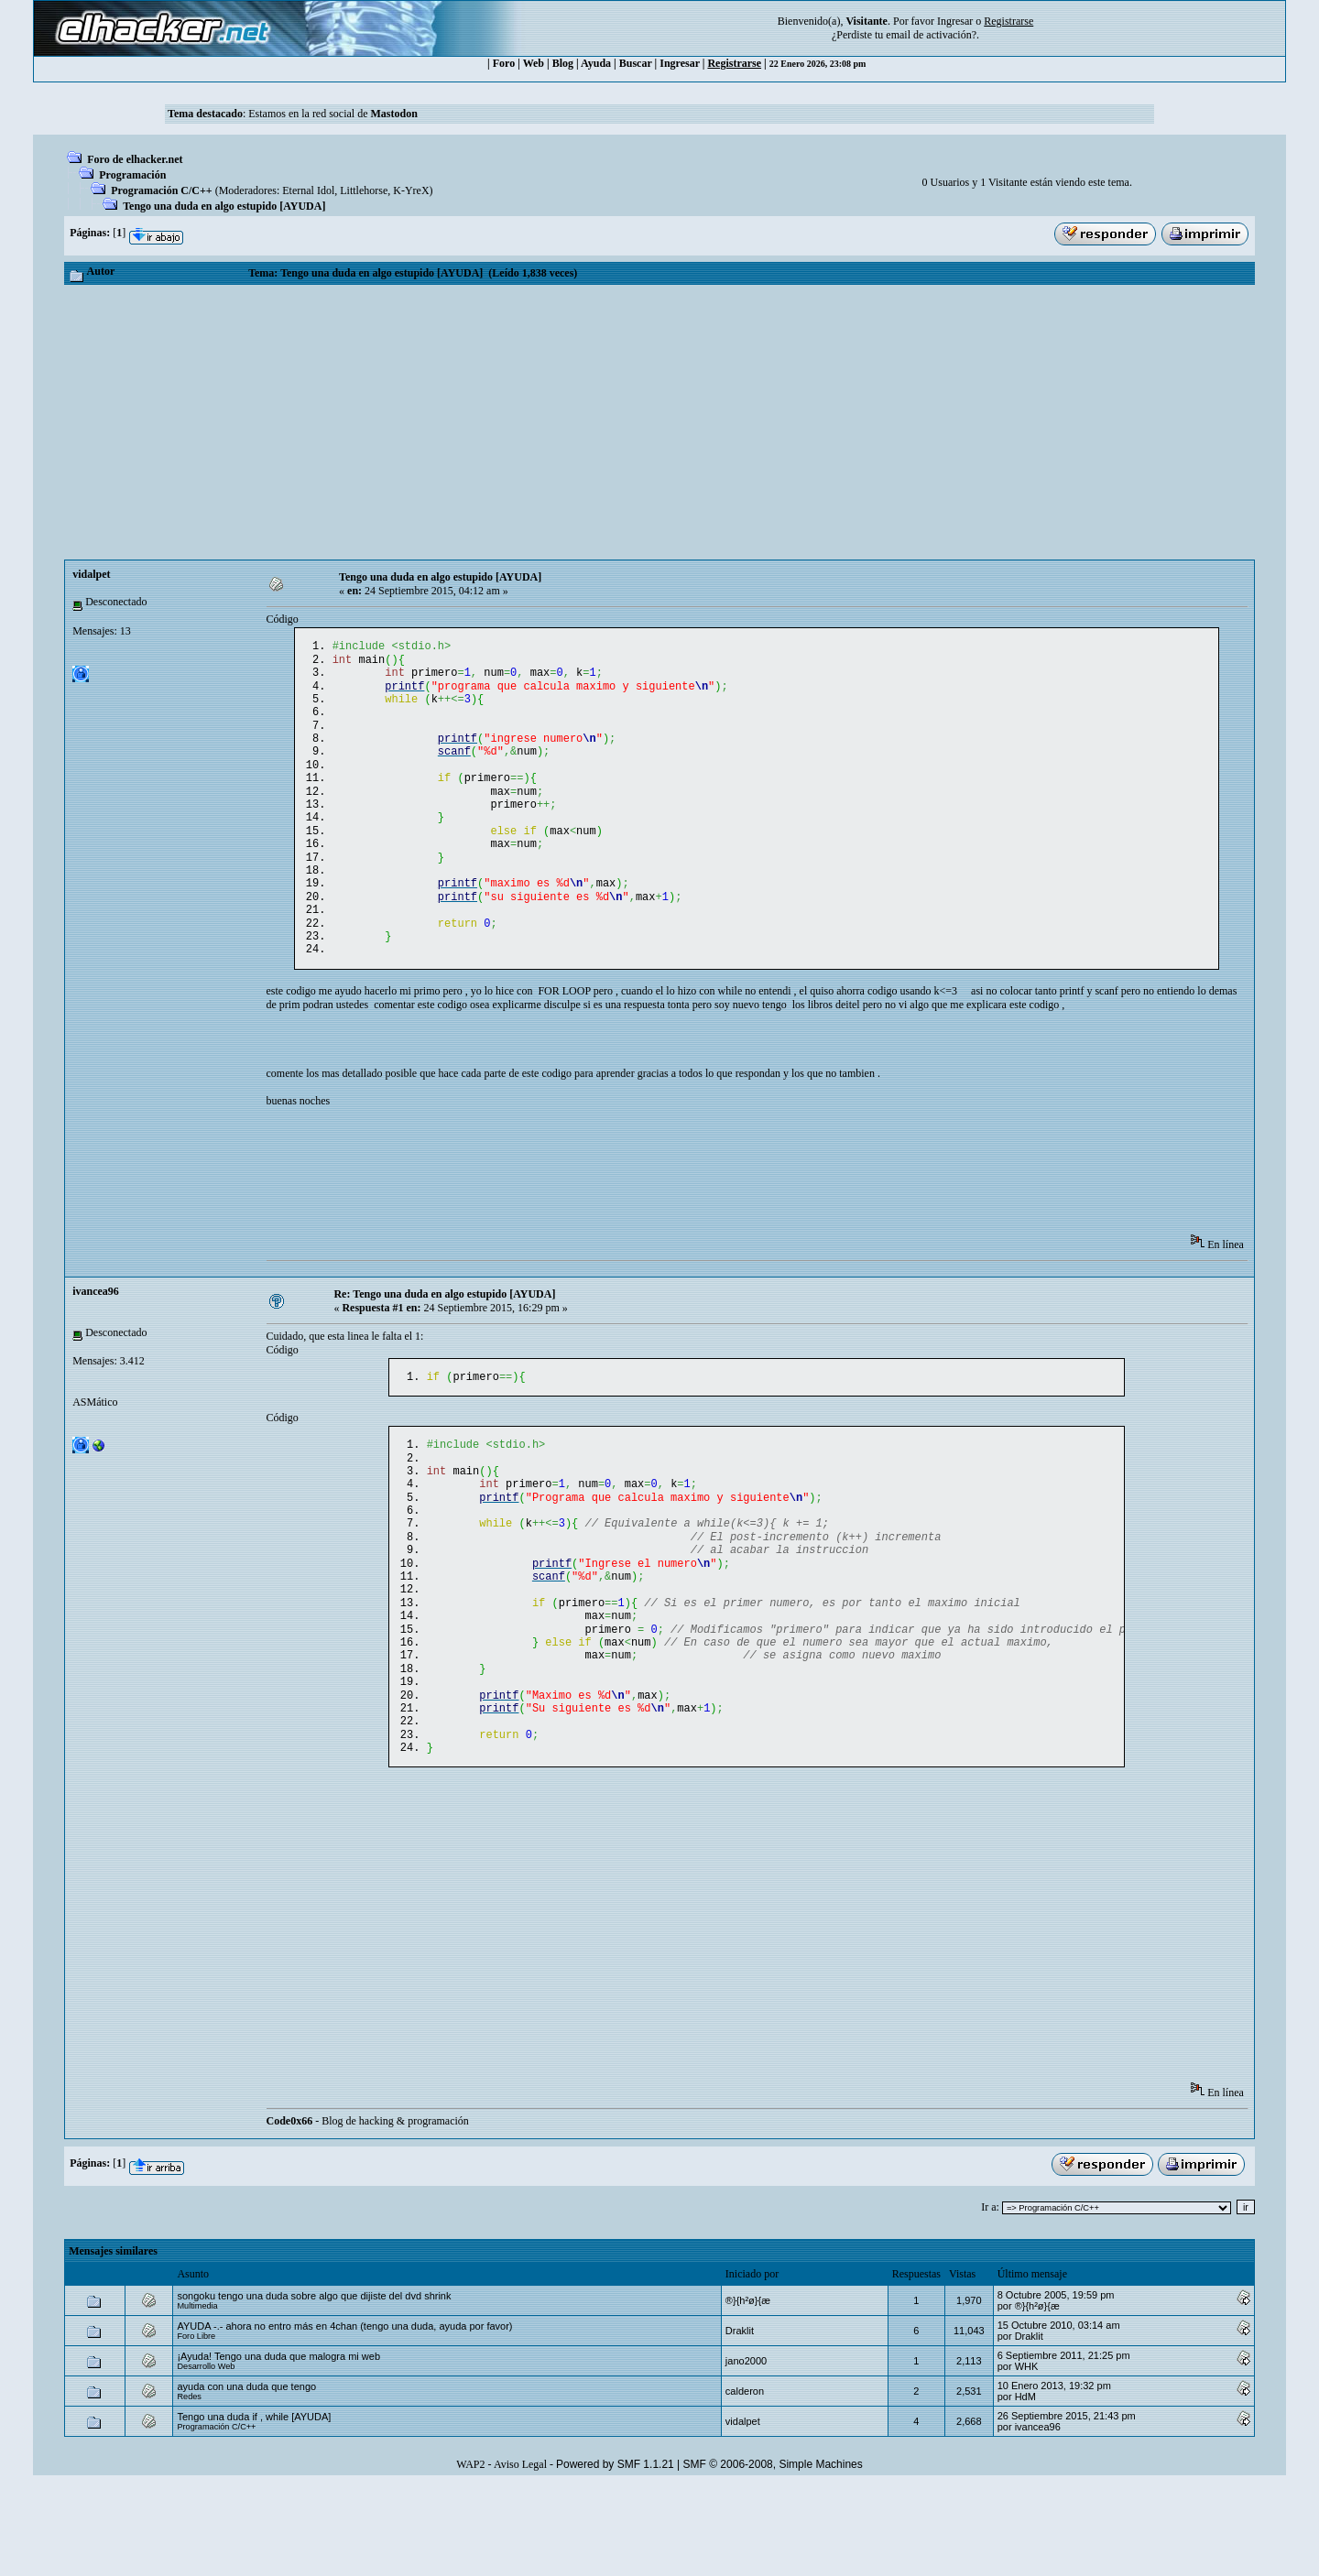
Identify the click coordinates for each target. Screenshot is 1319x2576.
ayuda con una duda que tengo (246, 2476)
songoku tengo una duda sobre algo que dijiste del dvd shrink (314, 2385)
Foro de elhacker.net (134, 159)
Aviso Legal (520, 2554)
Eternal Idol (308, 190)
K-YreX (411, 190)
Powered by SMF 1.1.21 (615, 2554)
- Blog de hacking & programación (368, 2210)
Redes (189, 2486)
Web (533, 63)
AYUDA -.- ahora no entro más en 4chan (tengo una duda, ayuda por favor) (344, 2415)
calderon (744, 2480)
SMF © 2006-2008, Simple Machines (773, 2554)
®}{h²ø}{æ (747, 2390)
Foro (504, 63)
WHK (1027, 2456)
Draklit (739, 2420)
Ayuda (596, 63)
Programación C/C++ (161, 190)
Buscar (635, 63)
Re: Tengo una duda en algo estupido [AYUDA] (444, 1337)
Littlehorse (363, 190)
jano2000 (746, 2450)
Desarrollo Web (205, 2456)
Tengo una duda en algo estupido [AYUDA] (224, 206)
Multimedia (197, 2395)
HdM (1025, 2486)
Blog (562, 63)
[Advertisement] (659, 422)
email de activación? (931, 34)
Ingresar (955, 21)
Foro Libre (196, 2425)
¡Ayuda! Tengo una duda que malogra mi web (278, 2445)
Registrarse (734, 63)
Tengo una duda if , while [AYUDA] (254, 2506)
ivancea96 (95, 1335)
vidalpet (91, 574)
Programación (132, 174)
